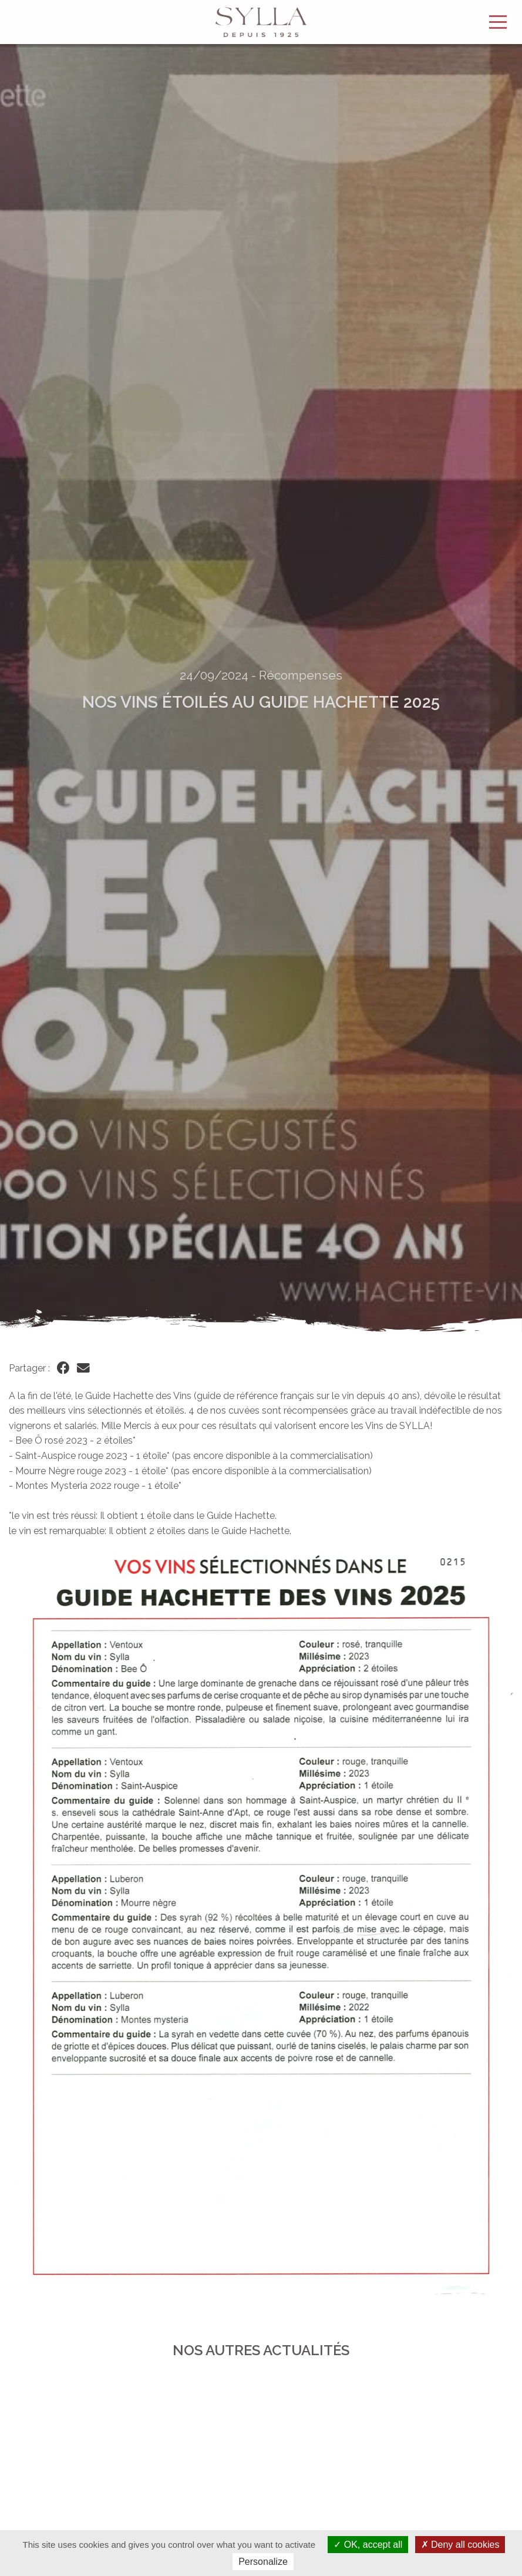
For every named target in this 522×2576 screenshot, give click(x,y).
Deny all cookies (460, 2545)
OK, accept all (368, 2545)
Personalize (263, 2562)
